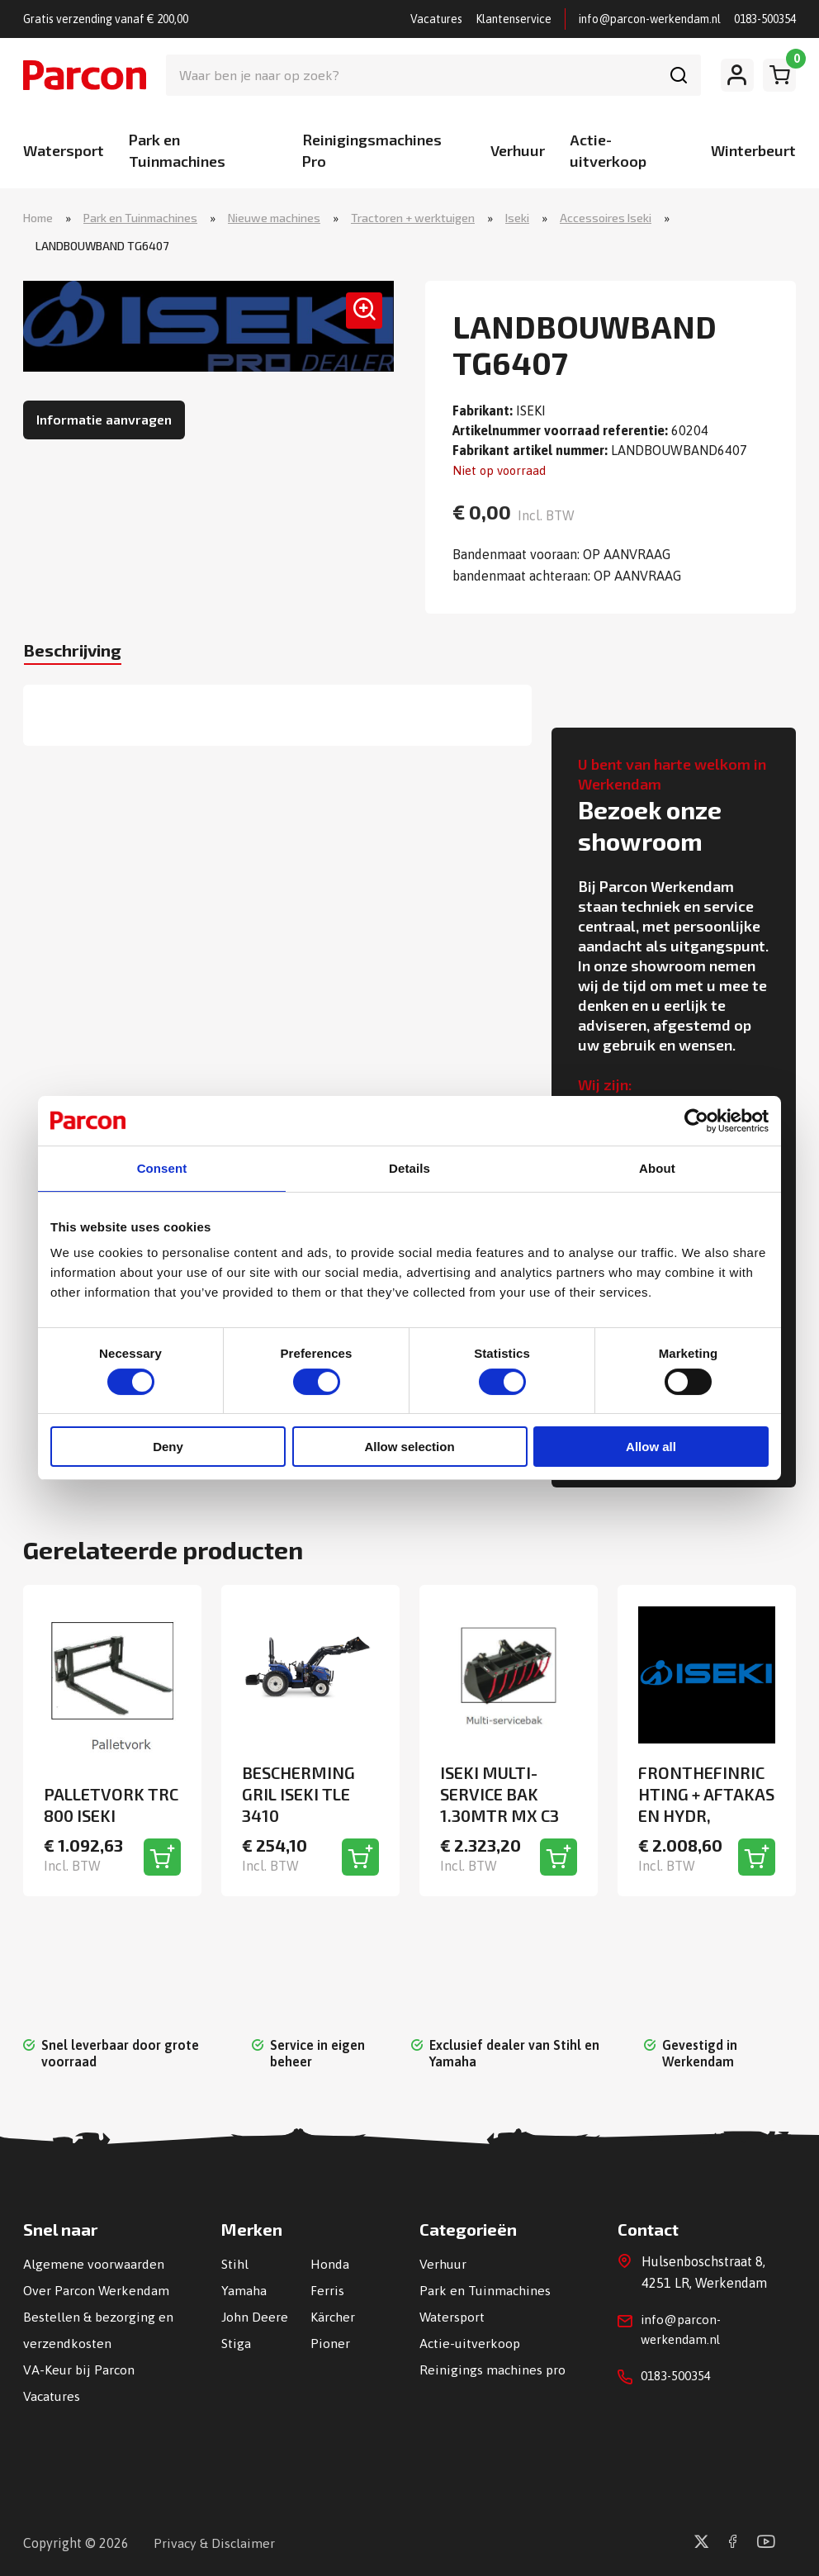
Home (38, 218)
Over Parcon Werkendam (97, 2289)
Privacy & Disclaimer (215, 2542)
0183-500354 (765, 19)
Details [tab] (409, 1168)
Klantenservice (514, 19)
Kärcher (333, 2315)
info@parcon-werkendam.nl (650, 19)
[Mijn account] (737, 75)
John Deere (254, 2315)
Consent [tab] (162, 1168)
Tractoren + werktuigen (413, 218)
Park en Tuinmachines (140, 218)
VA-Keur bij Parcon (79, 2368)
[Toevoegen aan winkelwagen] (162, 1856)
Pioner (330, 2342)
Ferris (327, 2289)
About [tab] (657, 1168)
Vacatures (436, 19)
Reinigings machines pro (492, 2368)
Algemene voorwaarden (93, 2263)
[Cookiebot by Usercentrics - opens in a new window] (696, 1120)
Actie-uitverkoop (470, 2342)
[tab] (83, 655)
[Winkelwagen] (779, 75)
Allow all (651, 1447)
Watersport (63, 150)
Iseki (517, 218)
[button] (357, 319)
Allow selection (409, 1447)
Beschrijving (83, 653)
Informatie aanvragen (104, 421)
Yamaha (244, 2289)
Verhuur (517, 150)
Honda (329, 2263)
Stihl (235, 2263)
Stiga (236, 2342)
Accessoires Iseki (605, 218)
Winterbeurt (753, 150)
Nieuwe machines (274, 218)
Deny (168, 1447)
